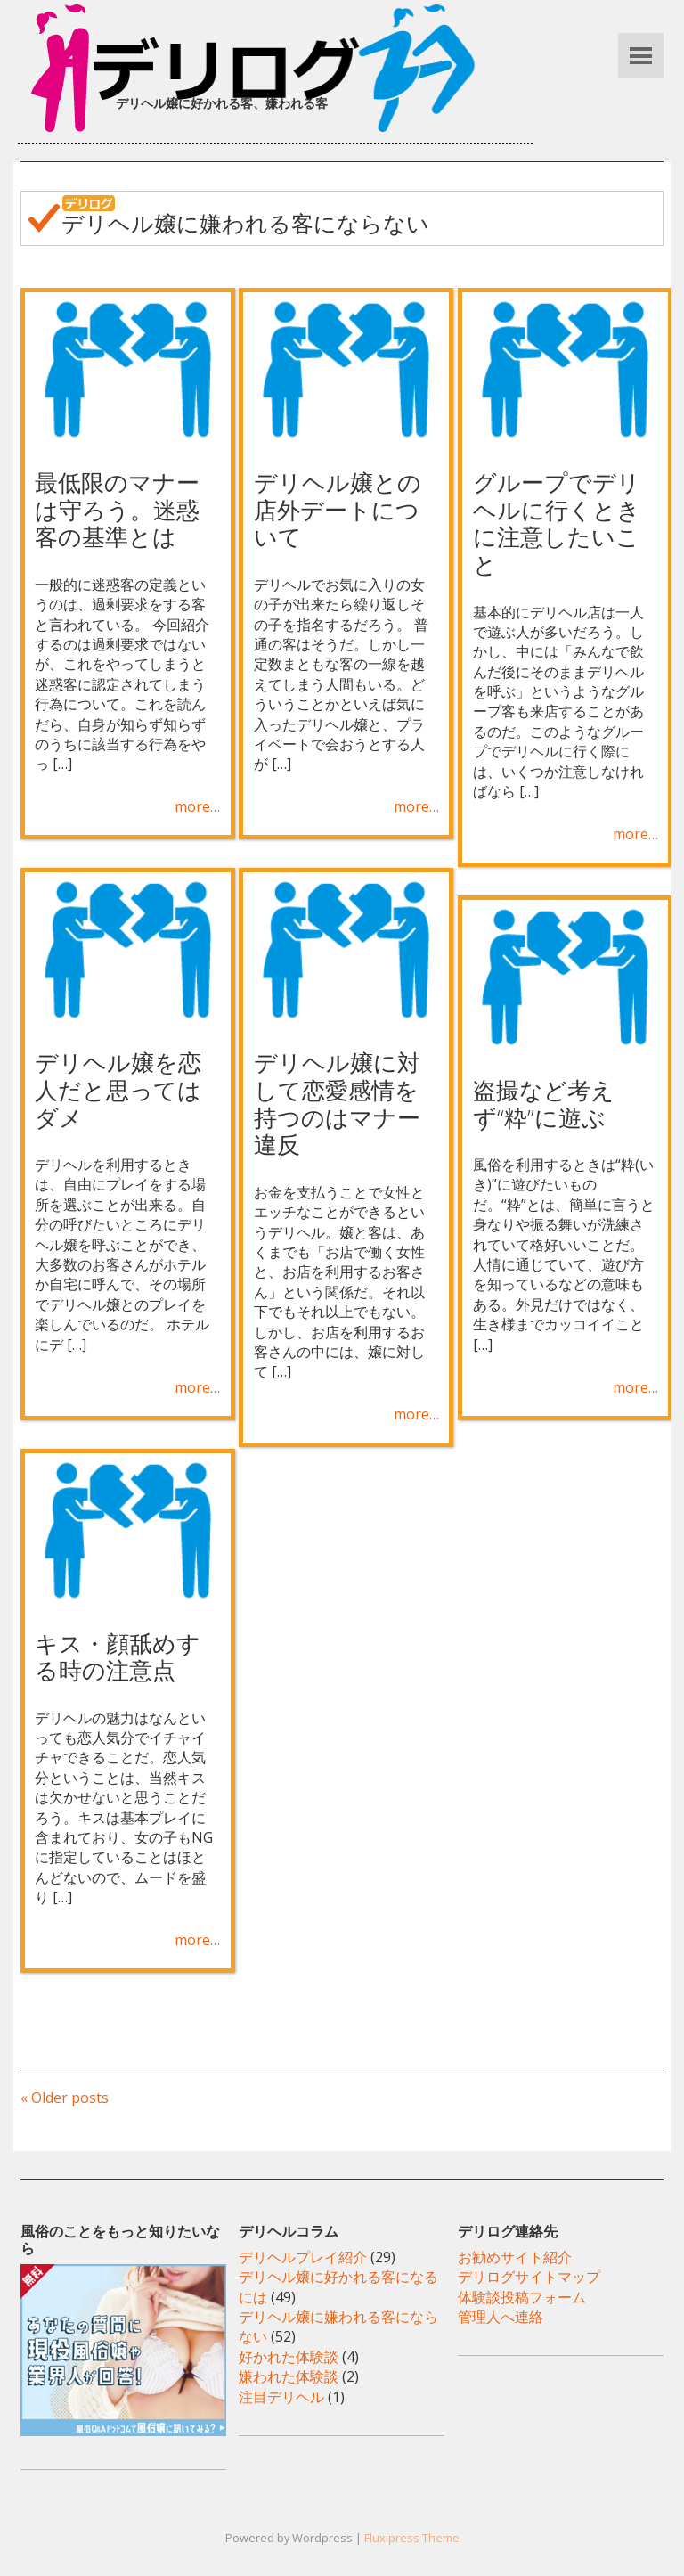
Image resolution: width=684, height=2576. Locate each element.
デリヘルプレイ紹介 (303, 2257)
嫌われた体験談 (288, 2376)
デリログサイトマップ (529, 2276)
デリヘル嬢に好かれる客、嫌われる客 (222, 102)
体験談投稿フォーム (522, 2297)
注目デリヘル (281, 2397)
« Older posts (64, 2097)
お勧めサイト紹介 (515, 2257)
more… (197, 806)
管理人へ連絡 (500, 2317)
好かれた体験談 (288, 2357)
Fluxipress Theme (412, 2538)
